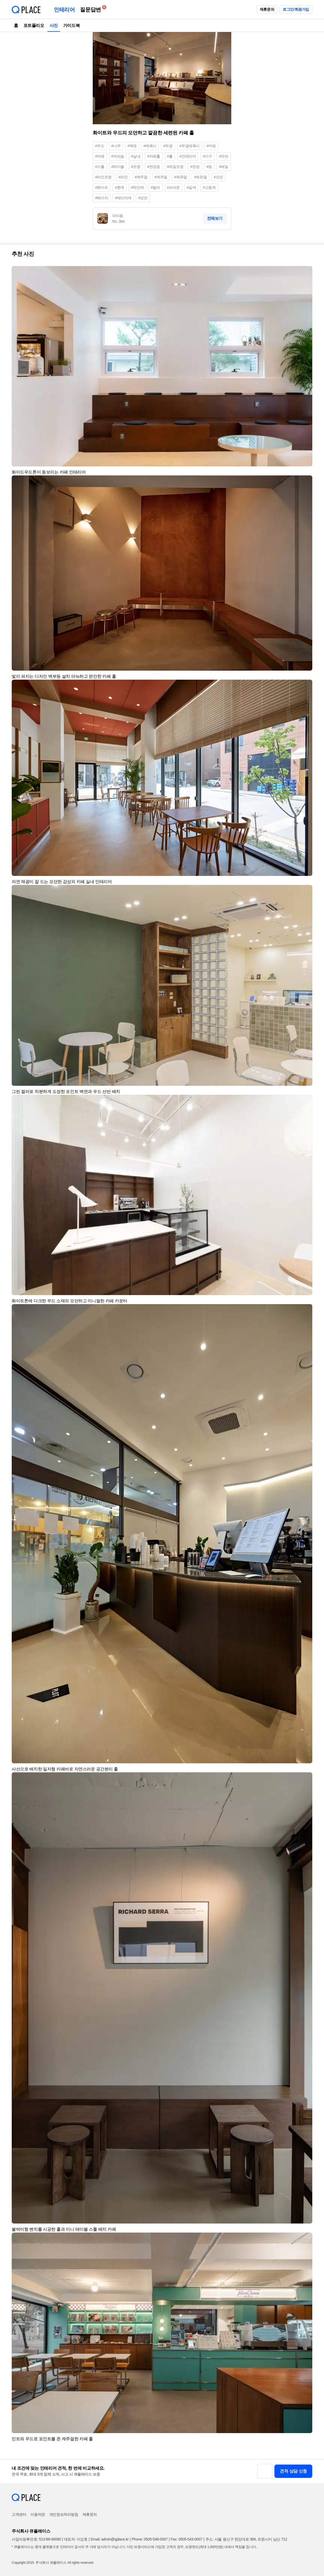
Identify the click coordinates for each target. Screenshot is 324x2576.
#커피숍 (117, 156)
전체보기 (214, 218)
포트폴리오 (33, 25)
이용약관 (37, 2514)
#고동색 (209, 187)
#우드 (99, 146)
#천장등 (153, 167)
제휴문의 (267, 9)
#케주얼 (161, 177)
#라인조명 (103, 177)
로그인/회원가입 (296, 9)
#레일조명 (175, 167)
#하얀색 (137, 187)
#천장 (195, 167)
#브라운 (173, 187)
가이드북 (71, 25)
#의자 (223, 156)
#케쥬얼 (200, 177)
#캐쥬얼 (180, 177)
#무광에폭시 (190, 146)
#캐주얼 (141, 177)
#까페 (99, 156)
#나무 (116, 146)
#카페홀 (153, 156)
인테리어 (64, 10)
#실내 (135, 156)
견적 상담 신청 (293, 2471)
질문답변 (91, 8)
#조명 (135, 167)
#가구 (207, 156)
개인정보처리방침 (63, 2514)
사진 (54, 25)
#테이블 (117, 167)
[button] (306, 272)
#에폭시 (150, 146)
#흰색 (119, 187)
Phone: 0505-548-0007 (150, 2539)
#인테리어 (188, 156)
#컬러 (155, 187)
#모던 (218, 177)
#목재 (132, 146)
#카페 (211, 146)
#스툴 (99, 167)
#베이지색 (123, 198)
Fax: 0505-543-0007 (187, 2539)
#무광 (168, 146)
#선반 (143, 198)
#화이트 (101, 187)
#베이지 (101, 198)
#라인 (123, 177)
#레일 (223, 167)
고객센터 (19, 2514)
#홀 (170, 156)
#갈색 (191, 187)
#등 (209, 167)
